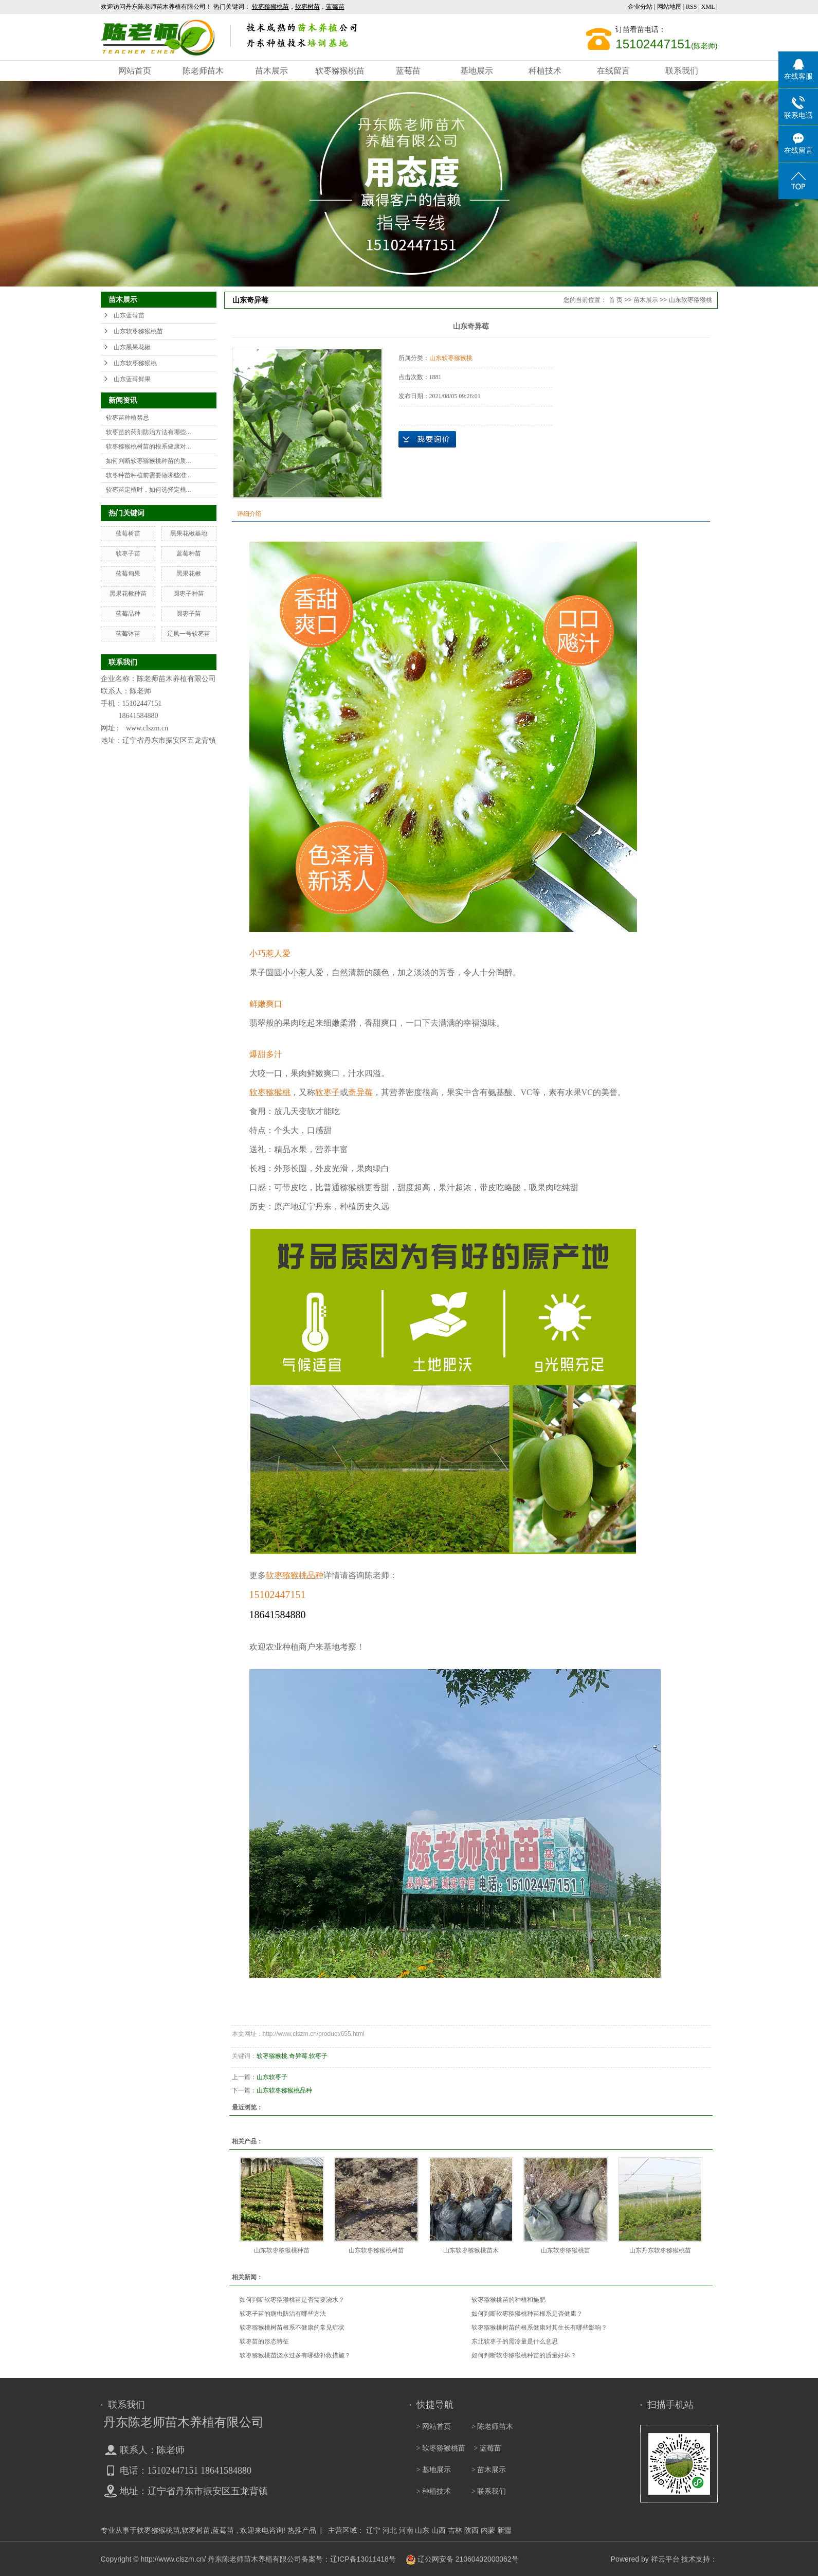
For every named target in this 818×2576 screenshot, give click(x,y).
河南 (406, 2530)
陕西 (471, 2530)
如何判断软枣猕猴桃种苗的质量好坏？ (523, 2355)
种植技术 (545, 70)
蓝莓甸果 (128, 573)
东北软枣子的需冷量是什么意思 (514, 2341)
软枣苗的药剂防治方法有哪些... (148, 432)
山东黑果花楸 (132, 347)
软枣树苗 (195, 2530)
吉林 (455, 2530)
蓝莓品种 (128, 613)
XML (708, 6)
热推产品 (301, 2530)
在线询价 (427, 439)
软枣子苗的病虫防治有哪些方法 (283, 2313)
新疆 (504, 2530)
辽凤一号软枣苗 (188, 633)
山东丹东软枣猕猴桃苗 (660, 2250)
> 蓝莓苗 (487, 2448)
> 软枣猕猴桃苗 (440, 2448)
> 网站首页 (433, 2426)
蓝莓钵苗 (128, 633)
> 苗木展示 (488, 2470)
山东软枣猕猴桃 (135, 363)
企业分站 (640, 6)
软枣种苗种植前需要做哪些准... (148, 475)
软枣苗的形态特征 (264, 2341)
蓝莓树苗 (128, 533)
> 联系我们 (488, 2491)
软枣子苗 (128, 553)
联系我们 (681, 70)
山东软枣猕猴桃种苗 (282, 2250)
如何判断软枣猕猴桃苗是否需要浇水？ (292, 2299)
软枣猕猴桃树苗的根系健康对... (148, 446)
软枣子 (318, 2056)
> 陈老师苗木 (492, 2426)
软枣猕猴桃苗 (340, 70)
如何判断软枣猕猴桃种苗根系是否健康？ (527, 2313)
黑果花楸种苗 (128, 593)
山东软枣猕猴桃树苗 (376, 2250)
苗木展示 (271, 70)
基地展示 (476, 70)
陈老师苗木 (203, 70)
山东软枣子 (272, 2077)
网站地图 (670, 6)
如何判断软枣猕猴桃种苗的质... (148, 460)
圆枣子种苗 (188, 593)
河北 (390, 2530)
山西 (438, 2530)
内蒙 (488, 2530)
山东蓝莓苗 (129, 315)
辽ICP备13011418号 (363, 2559)
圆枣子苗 (188, 613)
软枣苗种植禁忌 (127, 417)
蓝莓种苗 (188, 553)
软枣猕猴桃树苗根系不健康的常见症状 (292, 2327)
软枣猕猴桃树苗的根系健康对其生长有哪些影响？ (539, 2327)
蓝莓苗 (408, 70)
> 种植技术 (433, 2491)
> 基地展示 (433, 2470)
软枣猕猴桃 (272, 2056)
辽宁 (373, 2530)
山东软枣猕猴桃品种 (284, 2090)
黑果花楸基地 (188, 533)
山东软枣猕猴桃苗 (138, 331)
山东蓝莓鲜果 (132, 379)
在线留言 (613, 70)
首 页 (616, 299)
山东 (422, 2530)
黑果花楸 (188, 573)
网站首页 (134, 70)
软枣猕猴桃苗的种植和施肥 (508, 2299)
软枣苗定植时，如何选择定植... (148, 489)
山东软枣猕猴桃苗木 (471, 2250)
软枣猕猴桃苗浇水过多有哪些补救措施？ (295, 2355)
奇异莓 (298, 2056)
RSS (691, 6)
